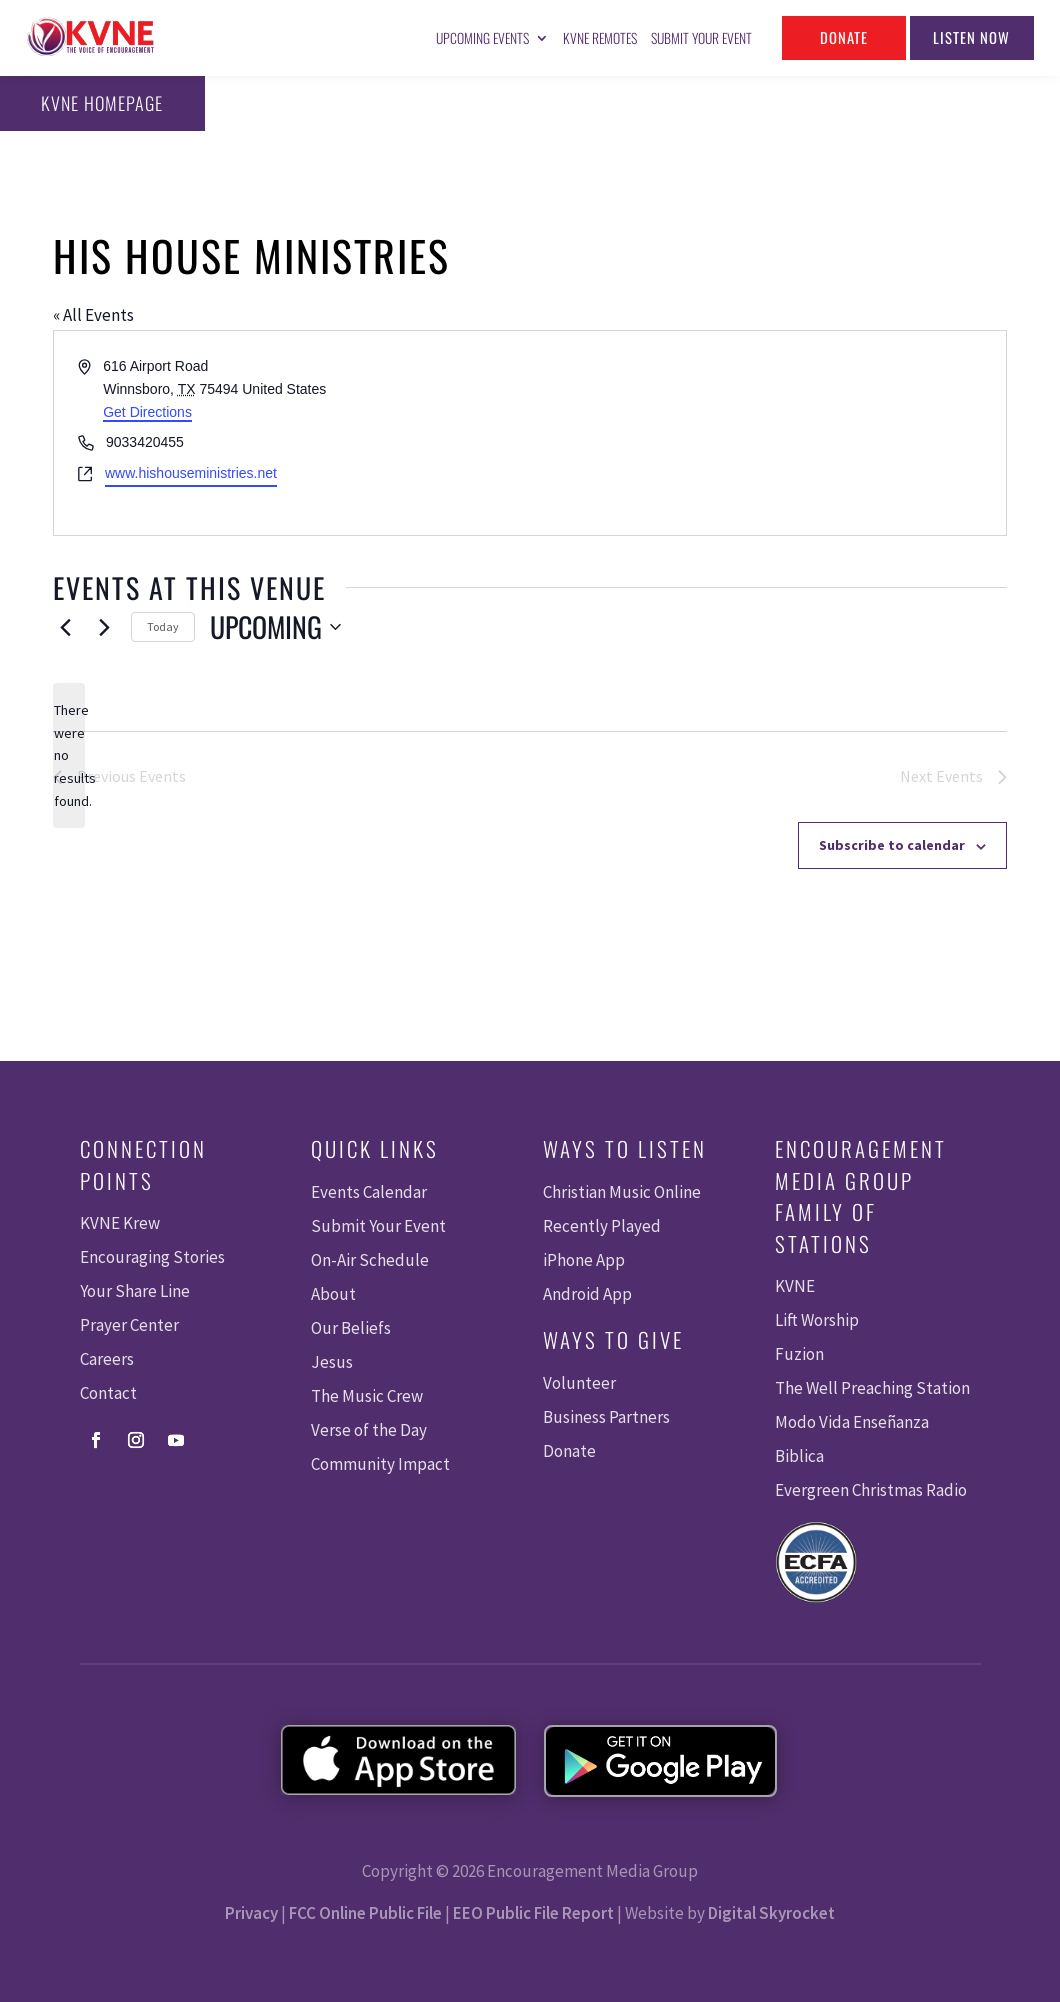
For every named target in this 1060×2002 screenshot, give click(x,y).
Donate (843, 37)
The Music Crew (367, 1396)
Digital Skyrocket (771, 1913)
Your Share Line (135, 1291)
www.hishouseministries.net (191, 473)
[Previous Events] (65, 627)
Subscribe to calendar (892, 845)
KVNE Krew (120, 1223)
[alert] (69, 755)
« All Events (93, 315)
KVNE (795, 1286)
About (333, 1294)
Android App (587, 1294)
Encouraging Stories (152, 1257)
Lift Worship (817, 1320)
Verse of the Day (369, 1430)
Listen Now (971, 37)
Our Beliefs (351, 1328)
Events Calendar (369, 1192)
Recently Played (602, 1226)
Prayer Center (129, 1325)
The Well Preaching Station (872, 1388)
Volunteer (579, 1383)
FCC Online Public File (365, 1913)
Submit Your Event (701, 38)
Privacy (251, 1913)
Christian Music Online (622, 1192)
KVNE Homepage (95, 103)
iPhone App (584, 1260)
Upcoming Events (482, 38)
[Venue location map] (766, 432)
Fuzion (799, 1354)
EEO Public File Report (533, 1913)
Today (163, 626)
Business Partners (606, 1417)
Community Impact (380, 1464)
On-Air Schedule (370, 1260)
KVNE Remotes (600, 38)
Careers (107, 1359)
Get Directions (147, 412)
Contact (108, 1393)
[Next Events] (104, 627)
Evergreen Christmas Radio (871, 1490)
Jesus (332, 1362)
